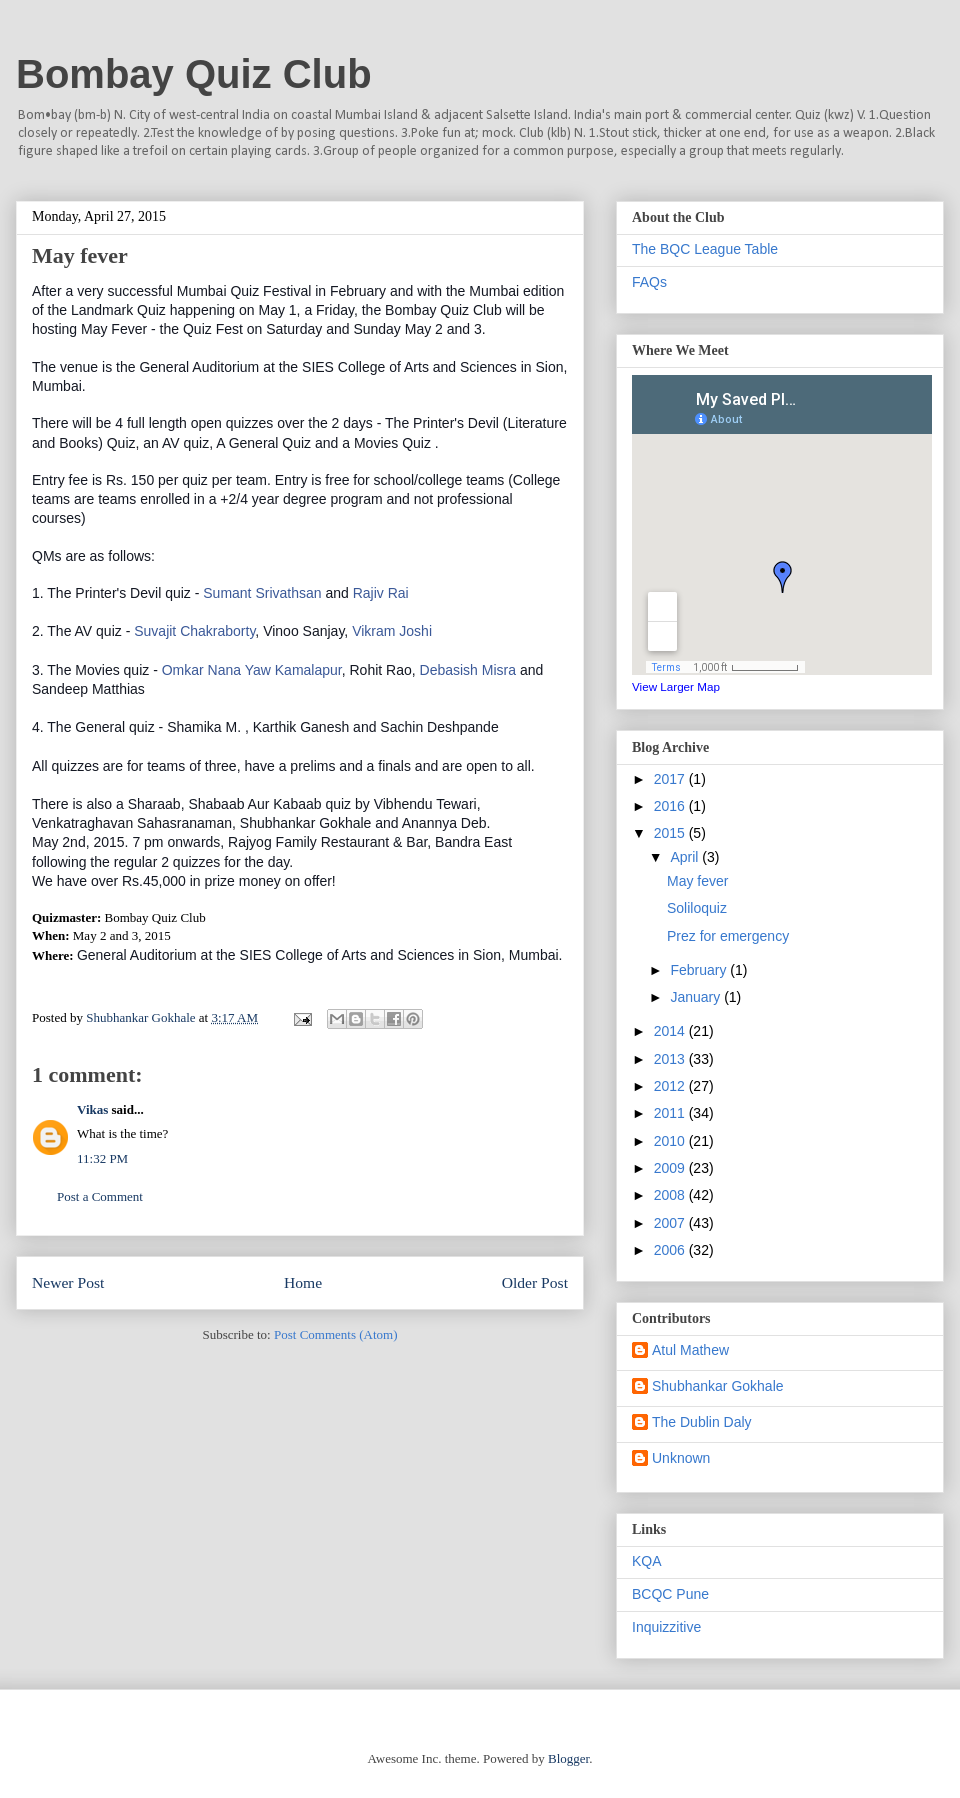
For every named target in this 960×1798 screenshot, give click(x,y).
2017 (671, 779)
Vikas (92, 1109)
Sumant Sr (262, 593)
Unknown (681, 1458)
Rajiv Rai (381, 593)
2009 (671, 1168)
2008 (671, 1195)
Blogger (568, 1758)
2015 (671, 833)
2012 (671, 1086)
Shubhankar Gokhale (718, 1386)
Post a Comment (100, 1196)
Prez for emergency (728, 936)
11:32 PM (102, 1158)
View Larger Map (676, 686)
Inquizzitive (666, 1627)
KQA (647, 1561)
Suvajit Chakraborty (194, 631)
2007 (671, 1223)
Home (303, 1282)
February (700, 970)
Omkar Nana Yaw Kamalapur (252, 670)
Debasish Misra (468, 670)
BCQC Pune (670, 1594)
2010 (671, 1141)
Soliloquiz (697, 908)
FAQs (649, 282)
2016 (671, 806)
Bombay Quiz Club (194, 74)
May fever (697, 881)
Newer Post (68, 1282)
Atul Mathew (690, 1350)
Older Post (535, 1282)
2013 (671, 1059)
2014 (671, 1031)
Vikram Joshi (392, 631)
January (697, 997)
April (686, 857)
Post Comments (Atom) (336, 1334)
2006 (671, 1250)
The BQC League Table (705, 249)
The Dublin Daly (702, 1422)
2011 (671, 1113)
